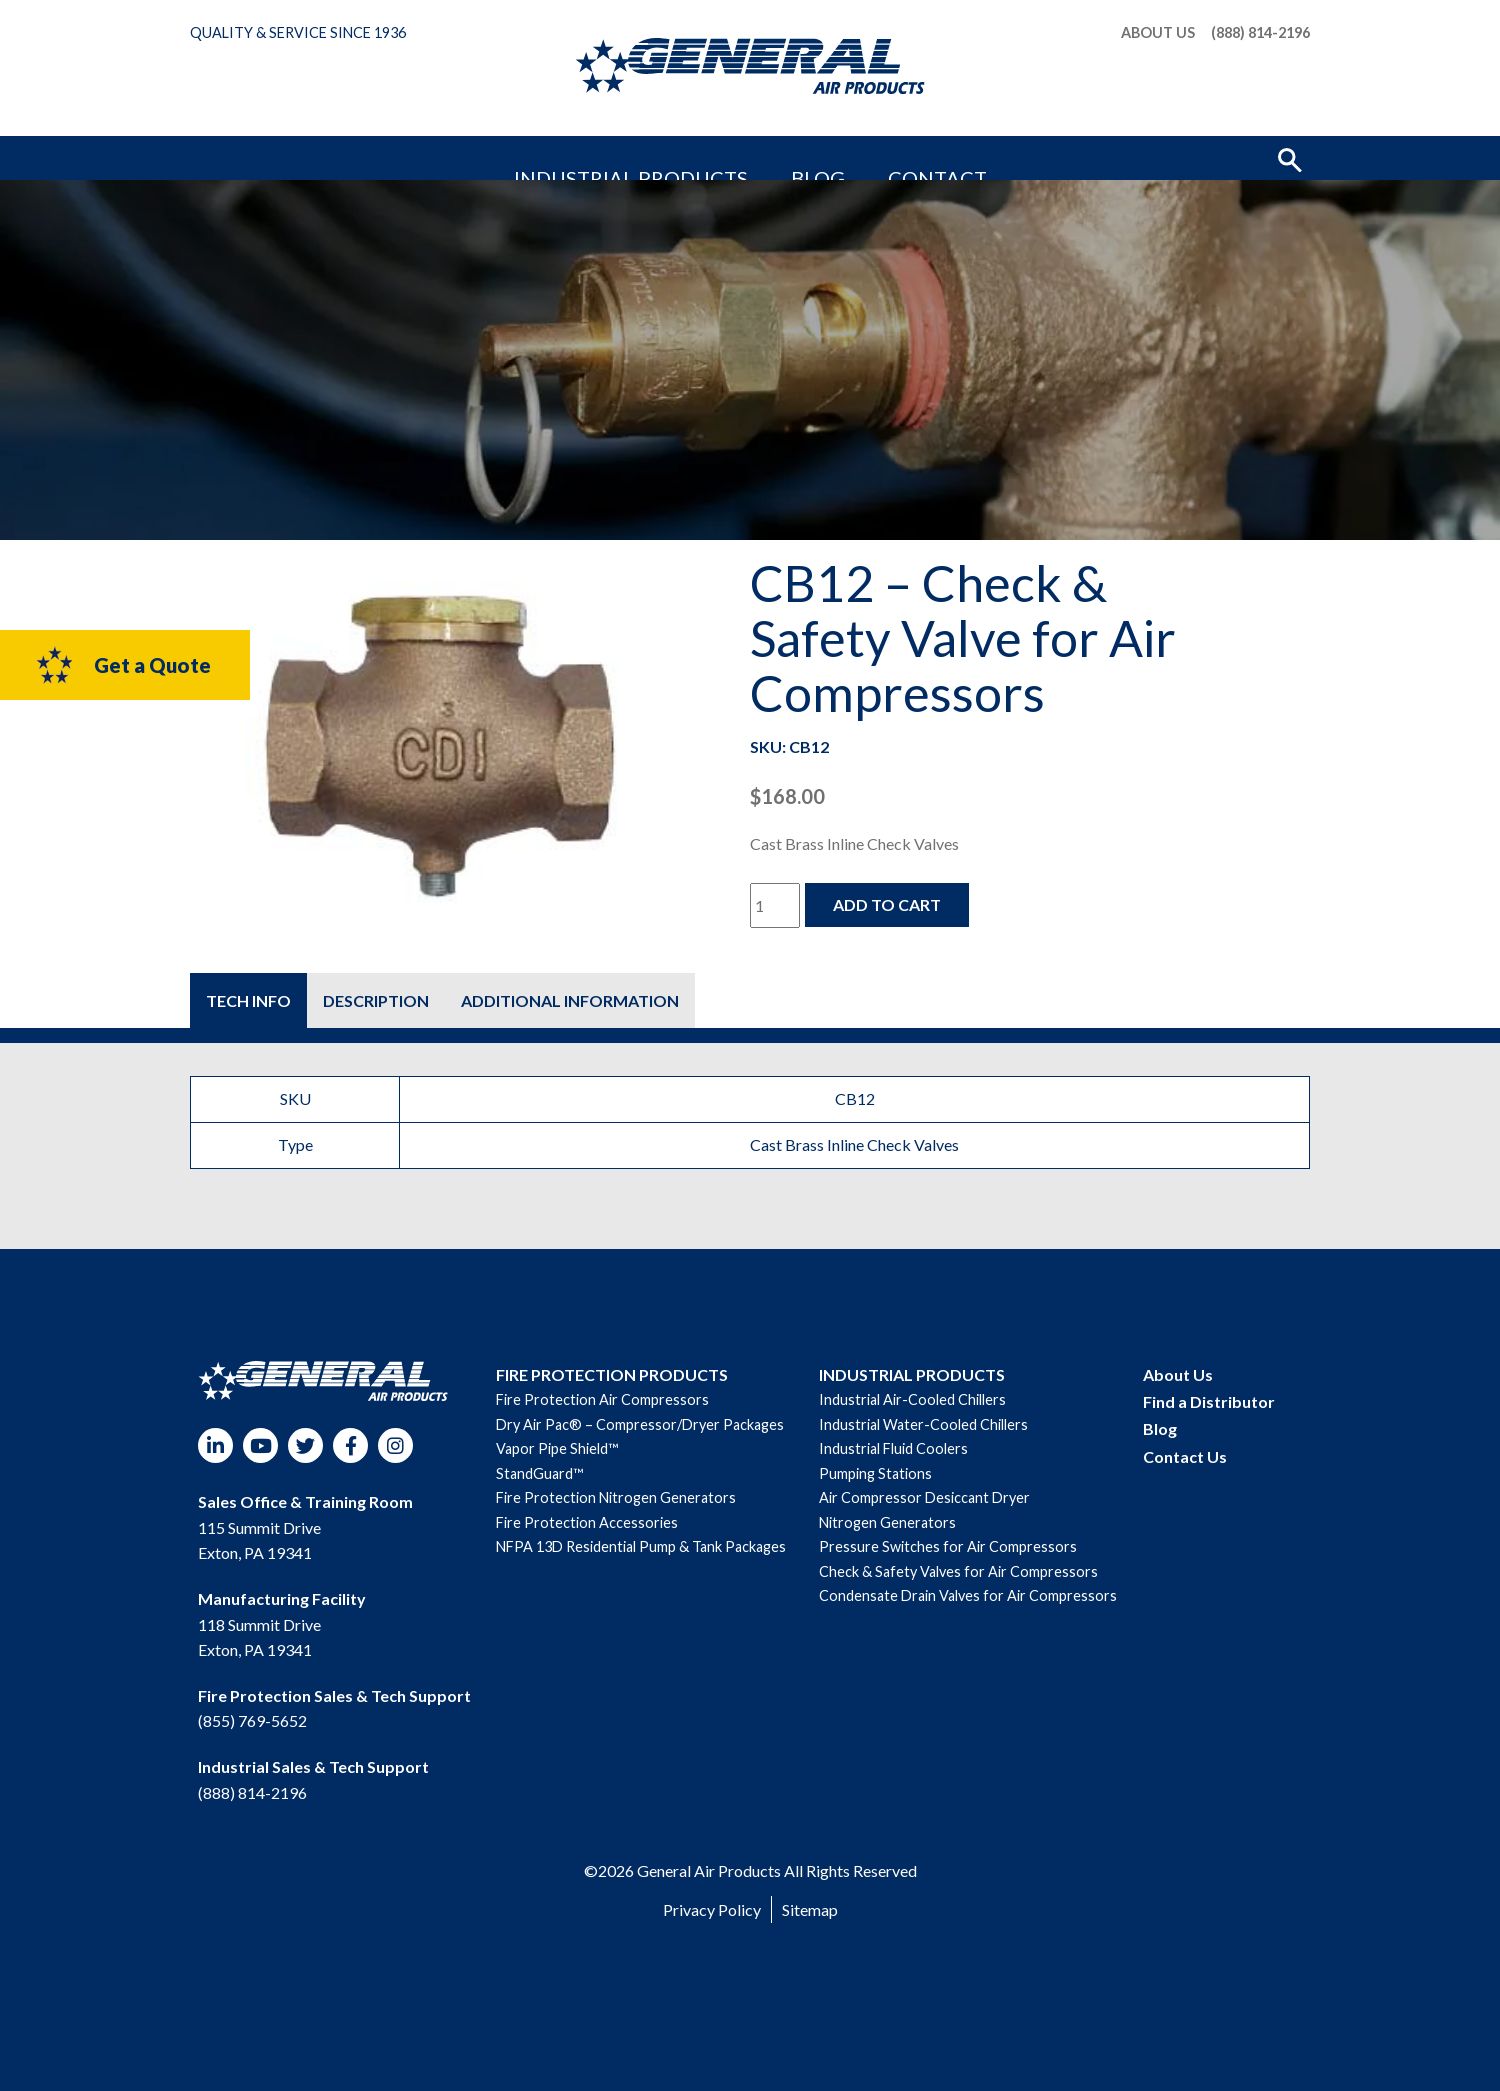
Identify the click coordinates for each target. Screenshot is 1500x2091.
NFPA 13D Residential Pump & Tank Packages (641, 1546)
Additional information (570, 1000)
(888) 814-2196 (1260, 33)
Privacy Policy (712, 1909)
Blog (800, 157)
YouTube (260, 1445)
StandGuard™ (539, 1473)
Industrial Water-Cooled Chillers (923, 1424)
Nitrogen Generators (887, 1522)
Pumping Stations (875, 1473)
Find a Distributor (1209, 1401)
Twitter (305, 1445)
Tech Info (248, 1000)
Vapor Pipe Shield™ (557, 1448)
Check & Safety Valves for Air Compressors (958, 1571)
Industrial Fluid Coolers (893, 1448)
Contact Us (1185, 1456)
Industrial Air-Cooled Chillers (912, 1399)
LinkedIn (215, 1445)
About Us (1158, 33)
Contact (879, 157)
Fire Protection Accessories (587, 1522)
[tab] (248, 1000)
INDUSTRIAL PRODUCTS (912, 1374)
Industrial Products (672, 157)
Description (376, 1000)
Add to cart (887, 904)
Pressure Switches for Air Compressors (948, 1546)
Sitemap (810, 1909)
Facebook (350, 1445)
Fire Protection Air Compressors (602, 1399)
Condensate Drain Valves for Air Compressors (968, 1595)
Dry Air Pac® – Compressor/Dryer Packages (640, 1424)
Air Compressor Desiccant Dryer (924, 1497)
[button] (1290, 158)
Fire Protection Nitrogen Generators (616, 1497)
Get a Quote (122, 665)
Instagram (395, 1445)
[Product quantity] (775, 905)
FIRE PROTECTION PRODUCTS (612, 1374)
